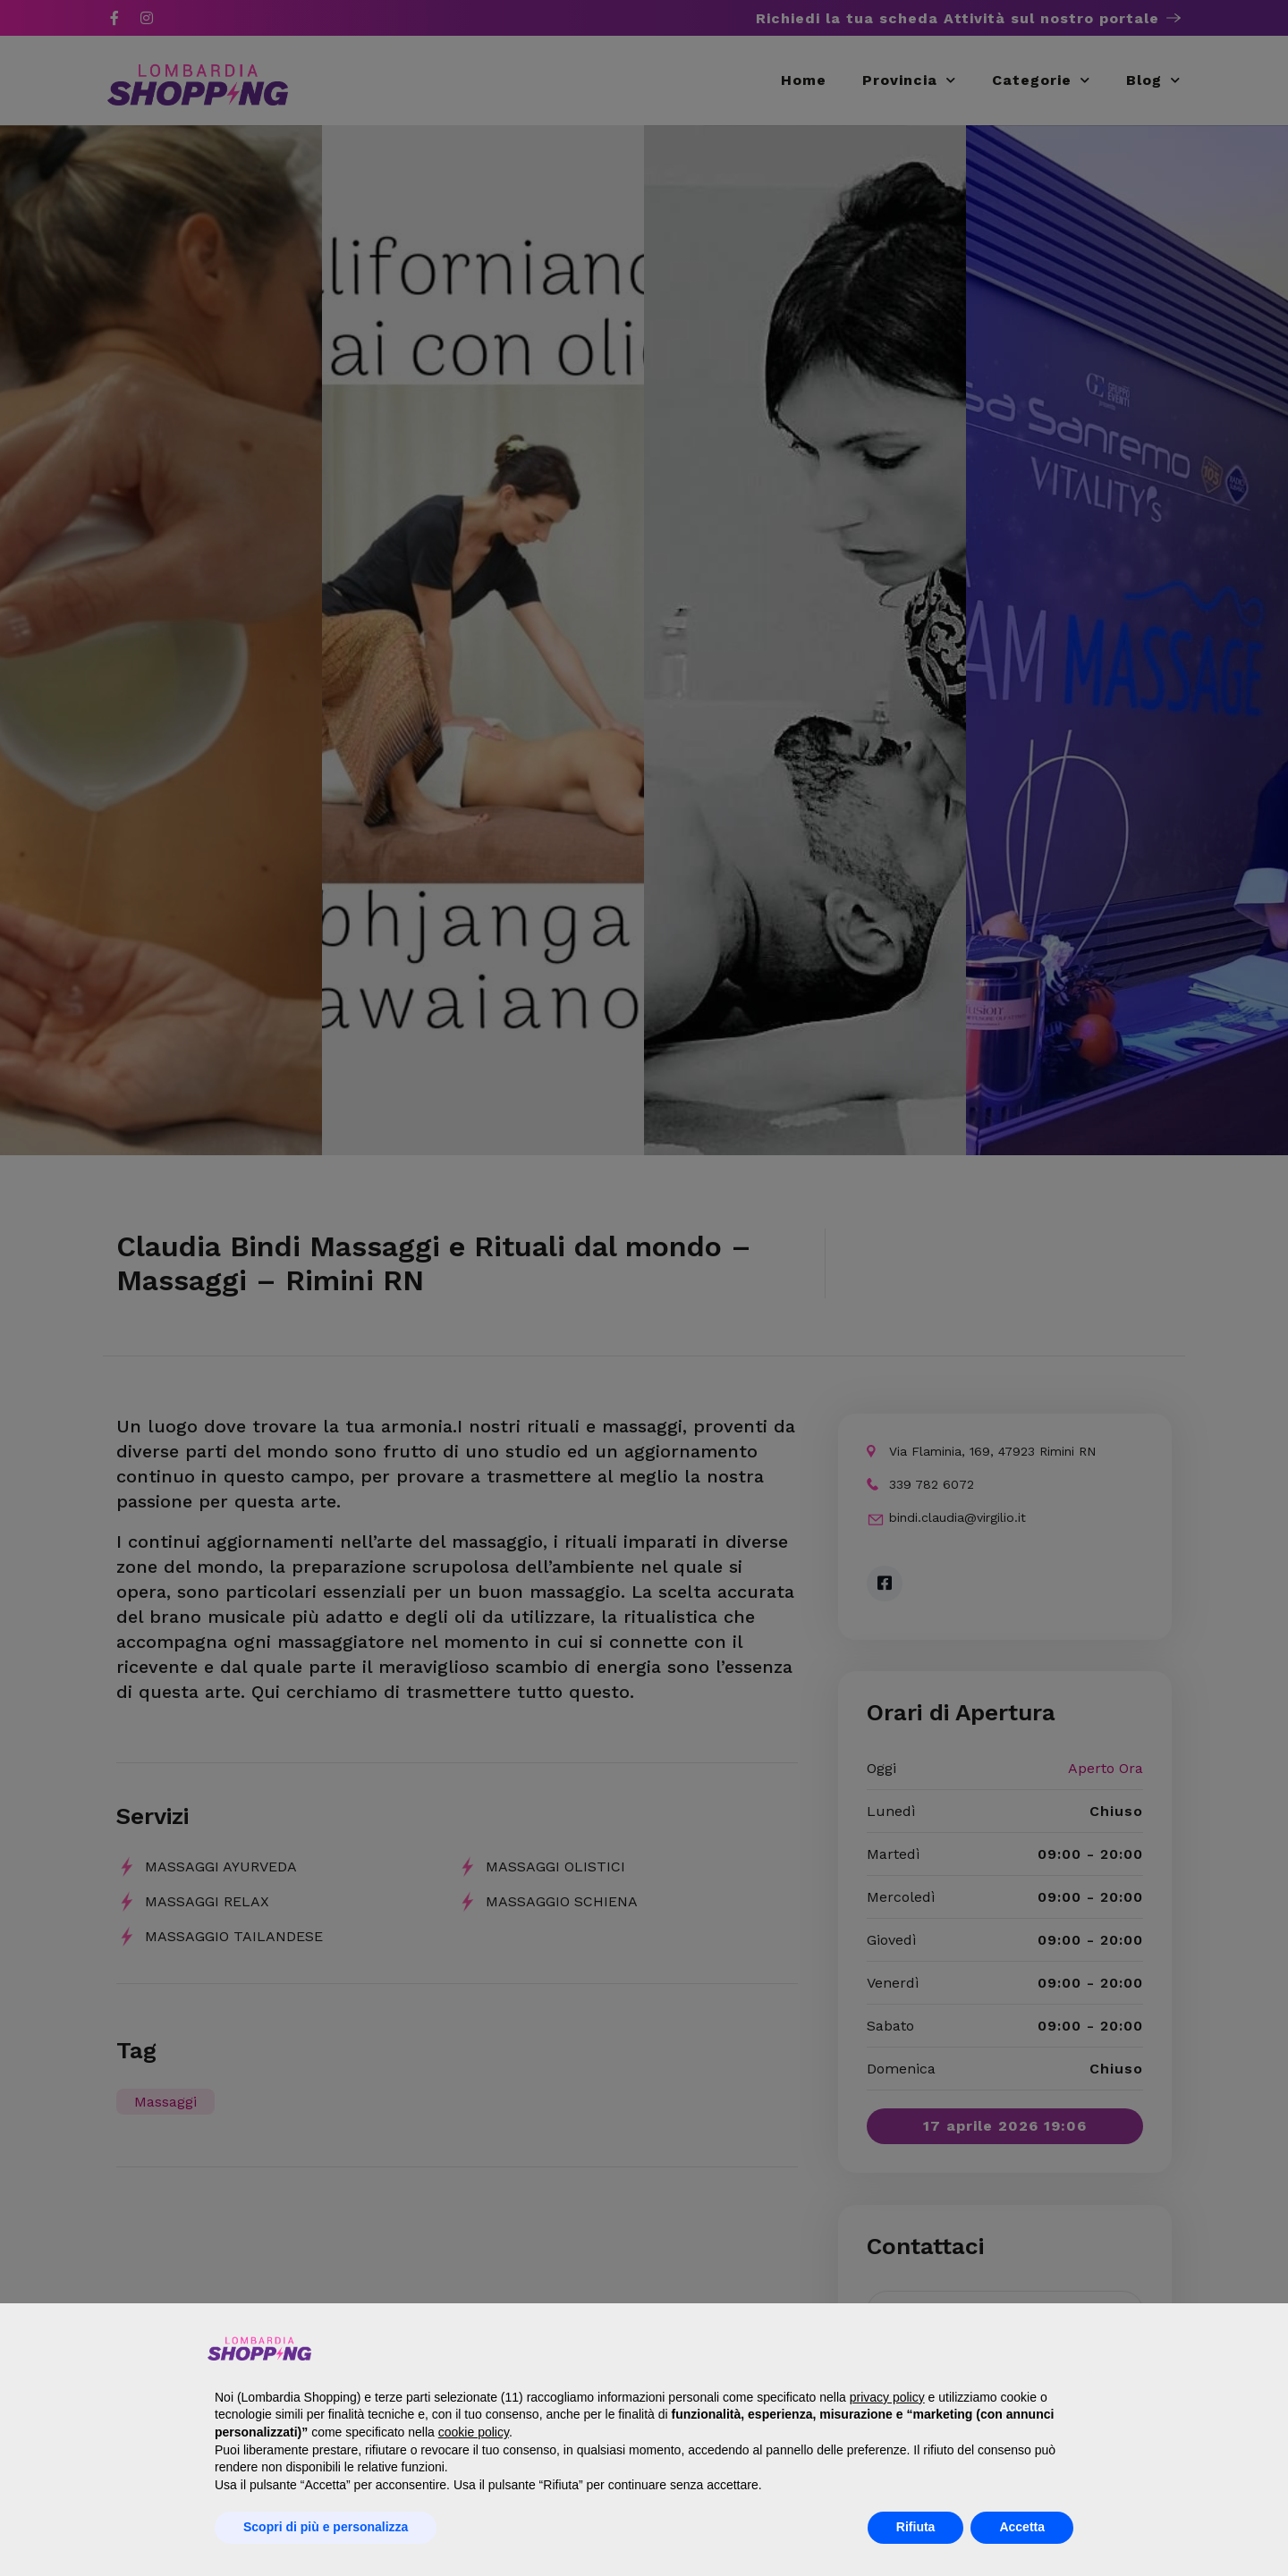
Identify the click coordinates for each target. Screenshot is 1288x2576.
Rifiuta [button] (916, 2527)
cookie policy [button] (473, 2432)
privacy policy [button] (887, 2397)
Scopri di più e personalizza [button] (325, 2527)
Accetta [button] (1022, 2527)
